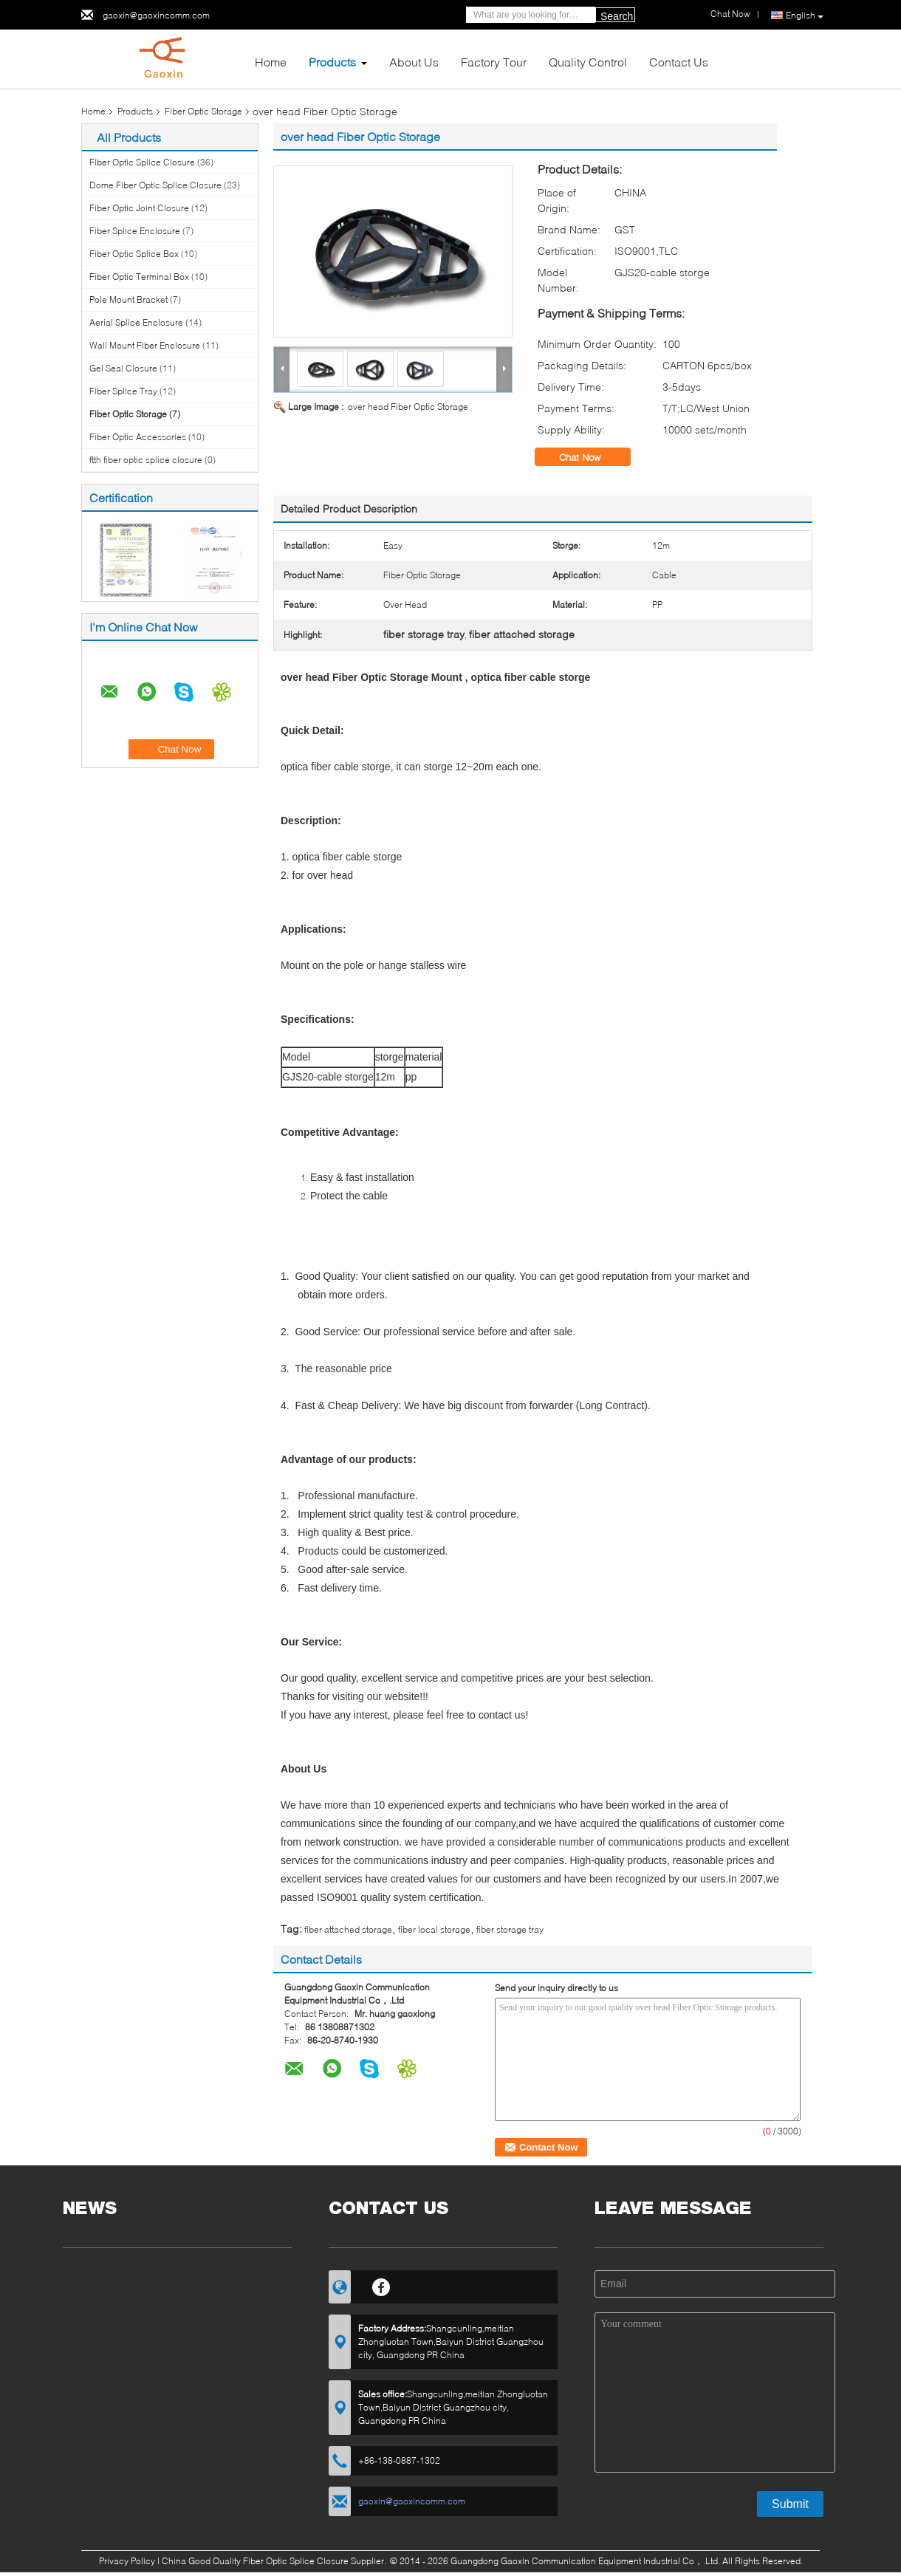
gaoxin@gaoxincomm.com (156, 15)
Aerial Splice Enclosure (136, 322)
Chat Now (590, 457)
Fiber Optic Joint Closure (139, 207)
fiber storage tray (510, 1929)
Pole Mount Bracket (128, 299)
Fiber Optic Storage (203, 111)
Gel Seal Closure (123, 368)
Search (616, 16)
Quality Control (588, 62)
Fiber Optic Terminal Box (139, 276)
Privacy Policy (127, 2560)
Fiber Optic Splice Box (134, 253)
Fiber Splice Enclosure (134, 230)
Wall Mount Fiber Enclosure (144, 345)
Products (332, 62)
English (804, 15)
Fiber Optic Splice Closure (142, 162)
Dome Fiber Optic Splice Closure (155, 185)
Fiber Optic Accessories (137, 436)
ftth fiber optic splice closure (145, 459)
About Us (414, 62)
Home (271, 62)
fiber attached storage (348, 1929)
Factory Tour (494, 62)
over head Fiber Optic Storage (408, 406)
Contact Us (678, 62)
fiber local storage (434, 1929)
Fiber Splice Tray (123, 391)
